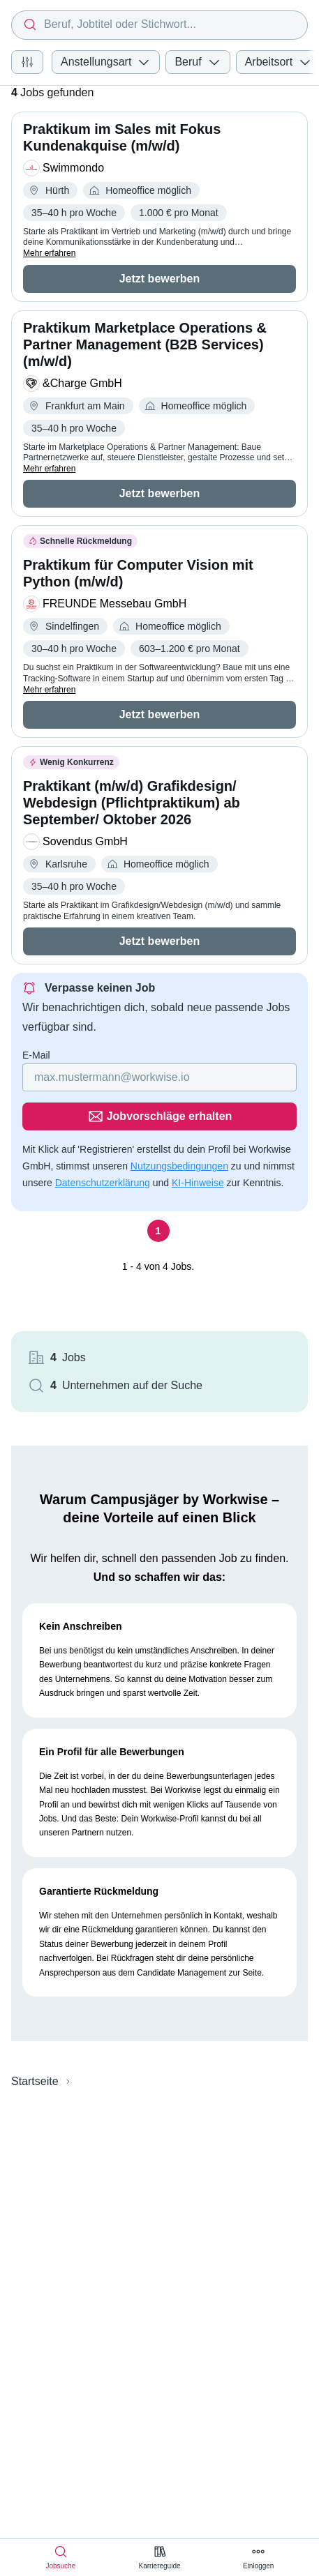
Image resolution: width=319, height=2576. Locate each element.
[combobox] (159, 25)
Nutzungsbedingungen (179, 1166)
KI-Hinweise (198, 1182)
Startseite (35, 2081)
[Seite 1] (158, 1231)
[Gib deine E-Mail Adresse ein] (159, 1077)
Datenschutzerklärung (102, 1182)
